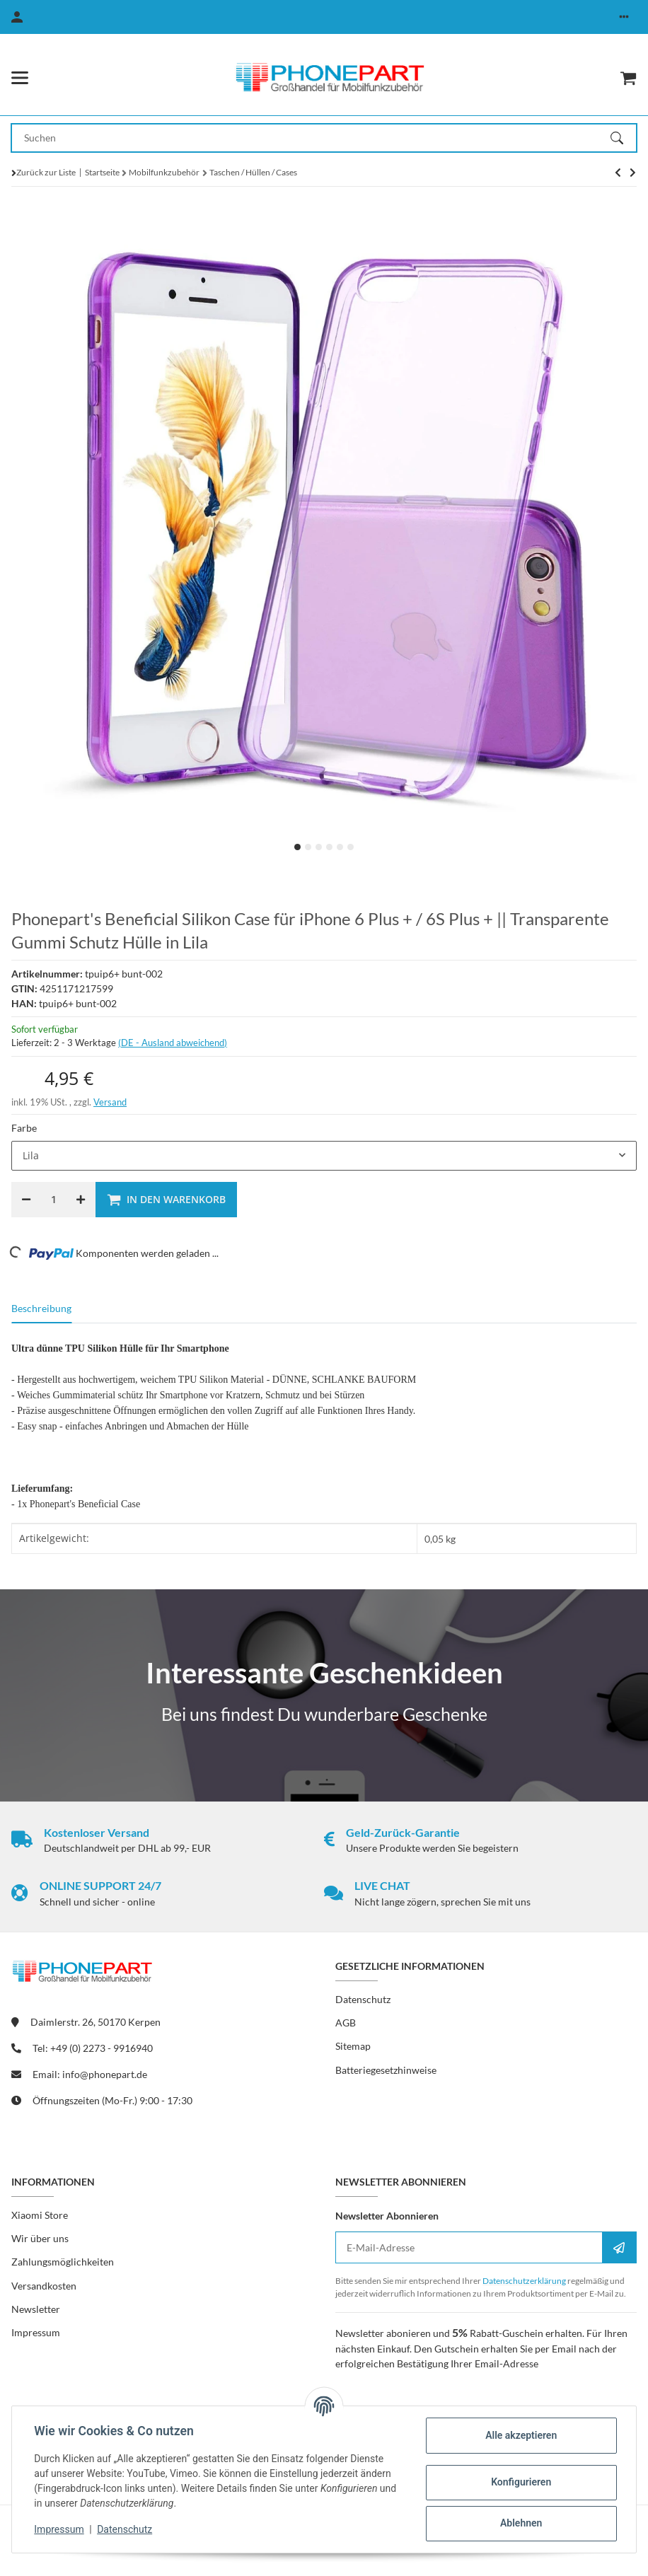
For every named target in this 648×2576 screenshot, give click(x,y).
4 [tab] (329, 847)
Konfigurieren (520, 2482)
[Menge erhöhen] (81, 1199)
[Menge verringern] (26, 1199)
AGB (345, 2023)
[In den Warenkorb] (166, 1199)
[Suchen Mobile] (311, 138)
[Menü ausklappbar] (19, 77)
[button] (624, 17)
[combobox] (324, 1156)
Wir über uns (40, 2238)
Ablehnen (520, 2523)
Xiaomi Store (39, 2215)
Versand (110, 1102)
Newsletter (35, 2309)
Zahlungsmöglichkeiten (62, 2262)
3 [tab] (319, 847)
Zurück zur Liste (46, 172)
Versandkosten (43, 2286)
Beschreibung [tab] (41, 1308)
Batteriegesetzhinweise (385, 2070)
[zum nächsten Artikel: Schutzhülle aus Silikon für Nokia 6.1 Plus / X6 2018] (618, 172)
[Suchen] (623, 138)
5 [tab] (340, 847)
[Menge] (53, 1199)
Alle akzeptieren (520, 2435)
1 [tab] (297, 847)
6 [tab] (350, 847)
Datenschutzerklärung (524, 2280)
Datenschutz (125, 2529)
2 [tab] (308, 847)
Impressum (59, 2529)
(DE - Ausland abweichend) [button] (172, 1042)
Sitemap (353, 2046)
